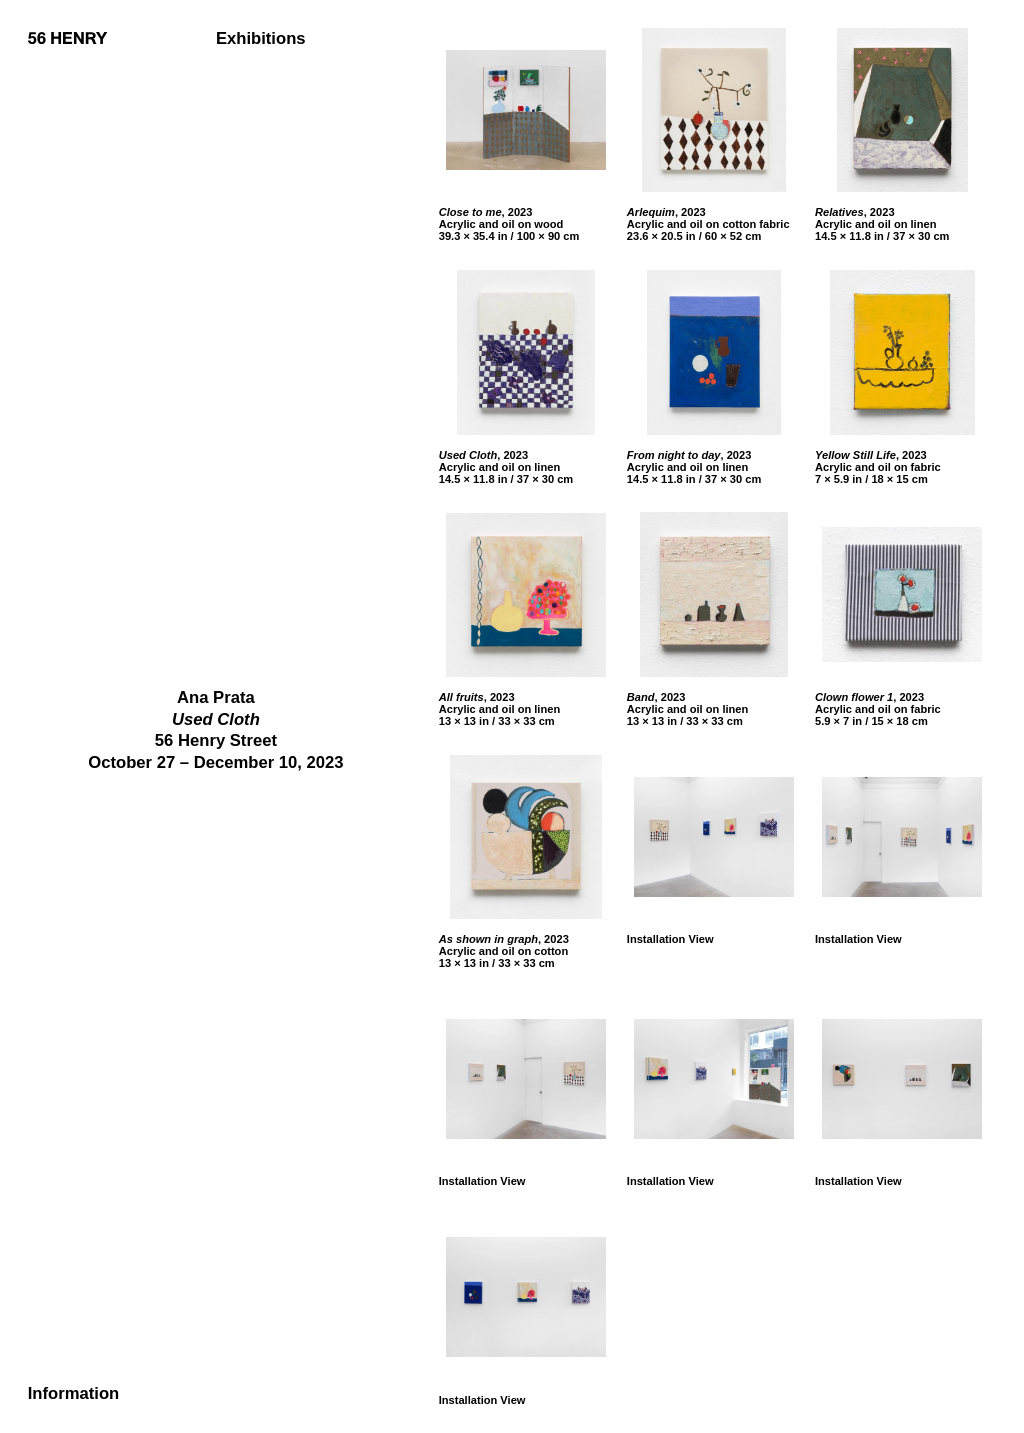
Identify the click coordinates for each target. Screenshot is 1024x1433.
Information (74, 1394)
